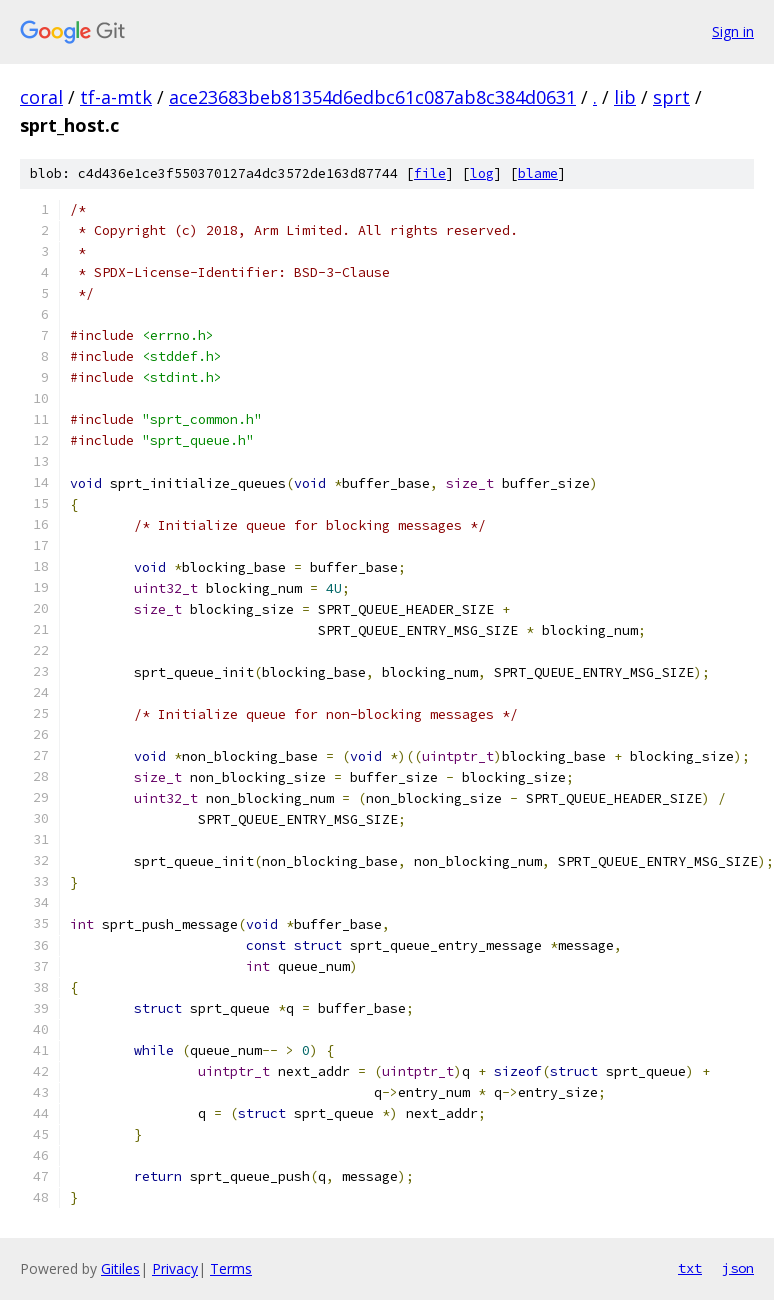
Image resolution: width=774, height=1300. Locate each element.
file (430, 173)
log (482, 173)
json (738, 1268)
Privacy (175, 1268)
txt (690, 1268)
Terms (231, 1268)
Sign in (733, 31)
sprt (671, 97)
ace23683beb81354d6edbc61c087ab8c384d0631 (372, 97)
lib (625, 97)
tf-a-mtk (116, 97)
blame (538, 173)
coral (41, 97)
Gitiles (120, 1268)
